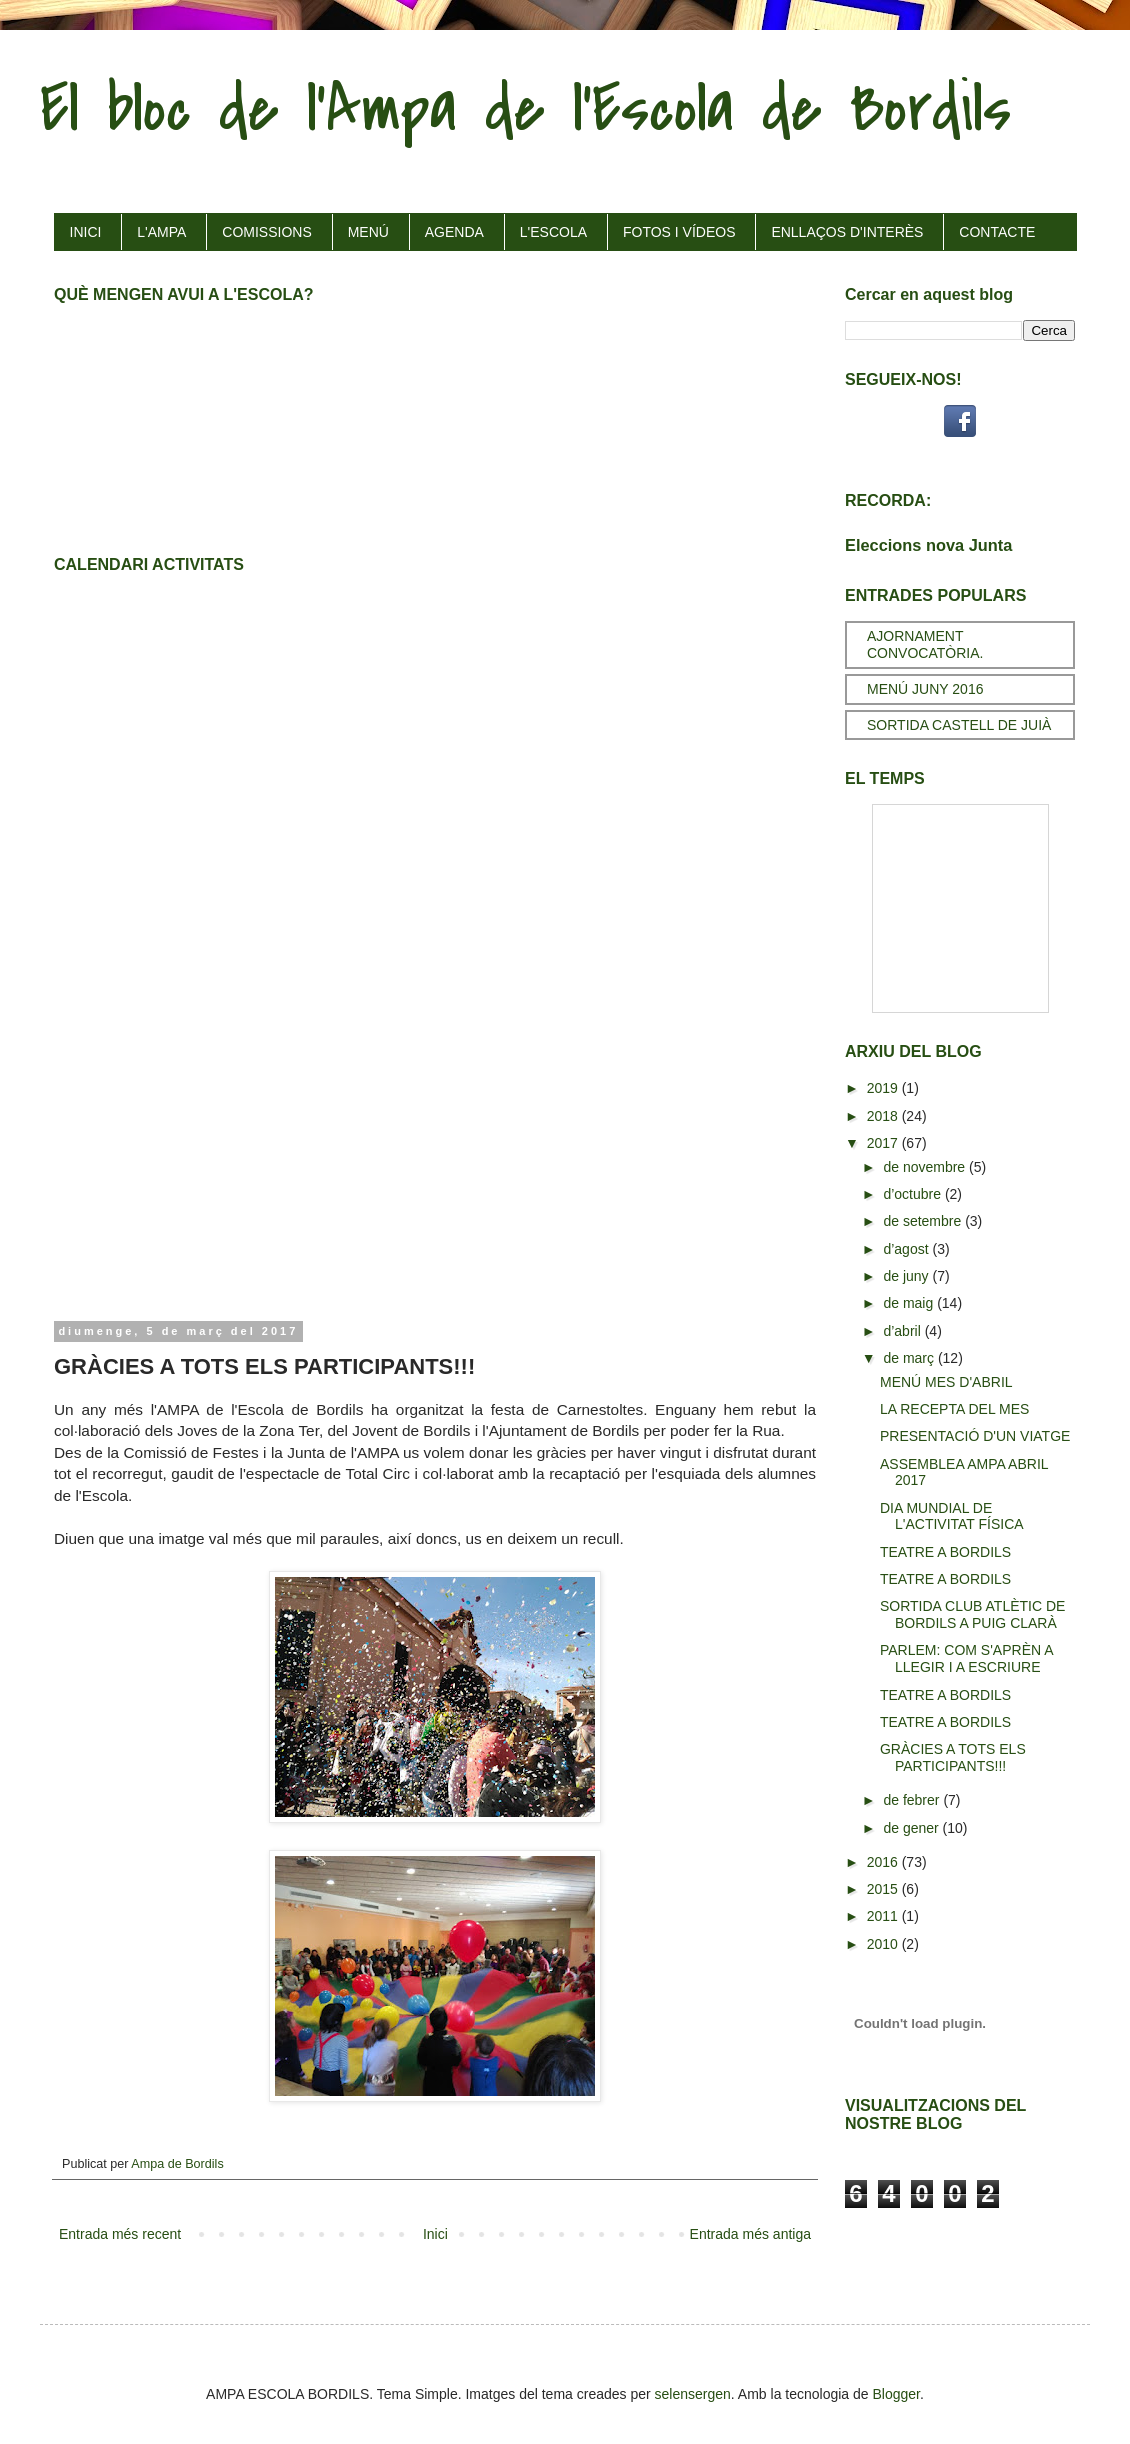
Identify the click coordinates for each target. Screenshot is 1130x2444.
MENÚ (368, 232)
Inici (435, 2234)
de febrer (913, 1800)
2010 (884, 1944)
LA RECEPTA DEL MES (954, 1409)
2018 (884, 1116)
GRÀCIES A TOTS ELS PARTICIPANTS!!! (953, 1757)
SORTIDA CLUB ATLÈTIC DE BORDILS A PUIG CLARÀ (972, 1614)
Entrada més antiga (750, 2234)
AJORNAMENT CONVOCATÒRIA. (925, 644)
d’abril (903, 1331)
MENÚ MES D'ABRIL (946, 1382)
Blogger (896, 2394)
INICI (86, 232)
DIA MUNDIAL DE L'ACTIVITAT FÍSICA (952, 1516)
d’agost (907, 1249)
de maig (910, 1303)
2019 (884, 1088)
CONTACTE (997, 232)
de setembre (924, 1221)
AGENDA (454, 232)
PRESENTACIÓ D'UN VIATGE (975, 1436)
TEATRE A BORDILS (945, 1552)
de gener (912, 1828)
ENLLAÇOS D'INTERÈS (847, 232)
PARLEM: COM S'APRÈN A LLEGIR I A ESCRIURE (966, 1658)
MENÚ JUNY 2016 (925, 689)
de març (910, 1358)
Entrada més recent (120, 2234)
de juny (907, 1276)
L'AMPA (161, 232)
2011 (884, 1916)
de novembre (926, 1167)
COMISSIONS (266, 232)
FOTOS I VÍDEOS (679, 232)
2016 (884, 1862)
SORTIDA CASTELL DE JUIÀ (959, 725)
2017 (884, 1143)
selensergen (693, 2394)
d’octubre (913, 1194)
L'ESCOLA (553, 232)
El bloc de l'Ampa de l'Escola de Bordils (525, 109)
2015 (884, 1889)
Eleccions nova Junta (928, 545)
